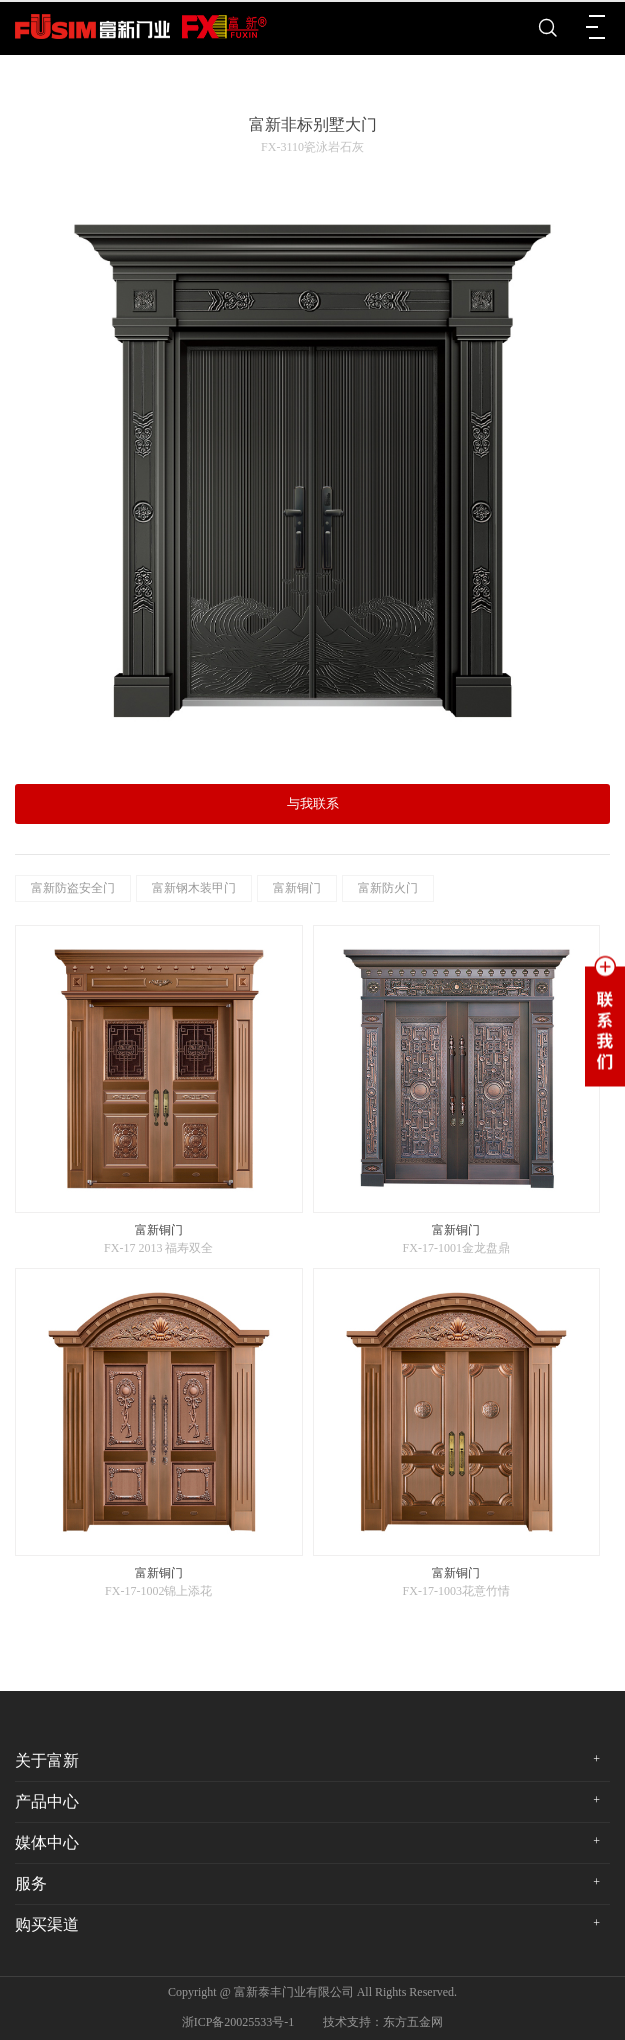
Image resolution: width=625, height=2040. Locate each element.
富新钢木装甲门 (194, 888)
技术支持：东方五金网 (383, 2022)
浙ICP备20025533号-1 (238, 2022)
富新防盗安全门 (73, 888)
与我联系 (313, 803)
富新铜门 (297, 888)
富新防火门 (388, 888)
